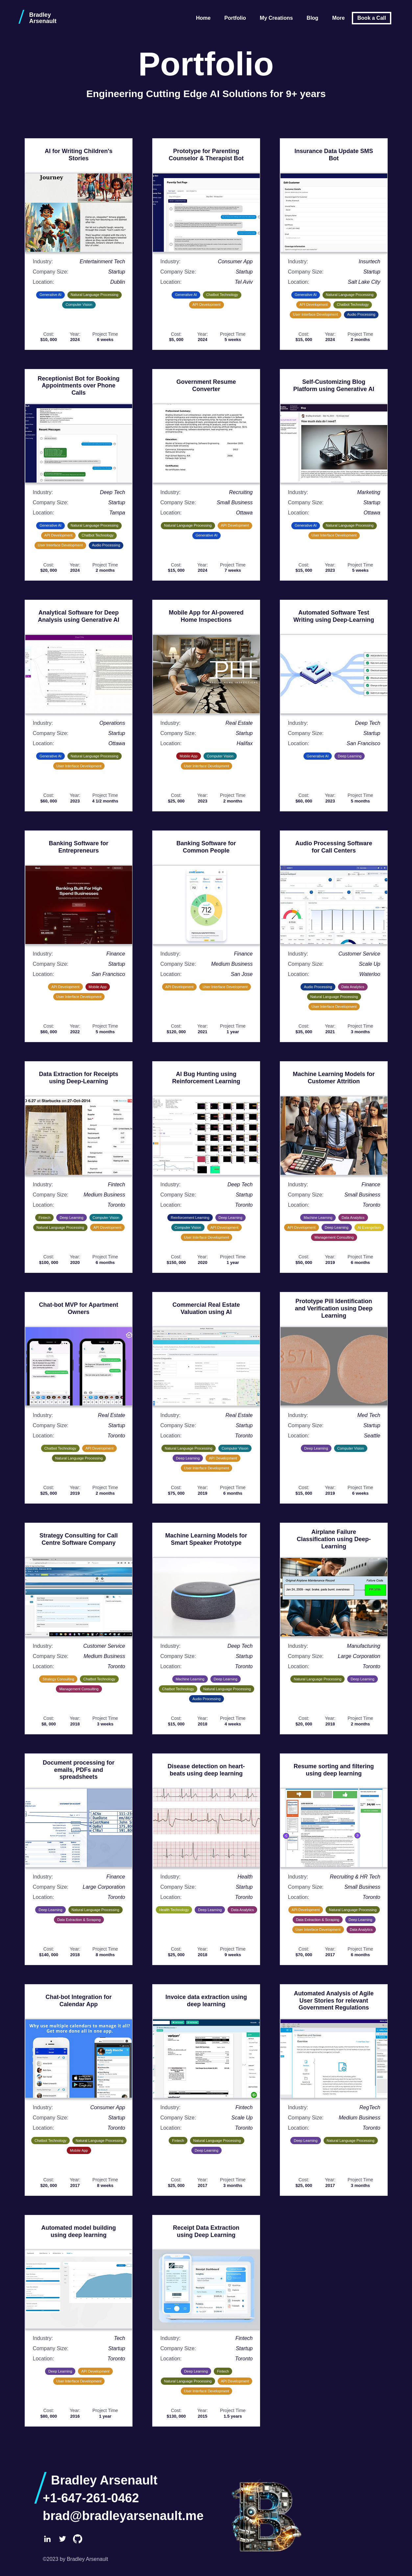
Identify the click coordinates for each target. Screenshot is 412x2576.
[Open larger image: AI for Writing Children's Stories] (79, 212)
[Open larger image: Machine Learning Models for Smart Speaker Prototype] (206, 1597)
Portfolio (235, 18)
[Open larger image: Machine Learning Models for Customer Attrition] (334, 1135)
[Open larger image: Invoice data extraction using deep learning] (206, 2058)
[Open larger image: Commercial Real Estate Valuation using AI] (206, 1366)
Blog (313, 18)
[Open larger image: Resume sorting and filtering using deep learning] (334, 1828)
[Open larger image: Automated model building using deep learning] (79, 2289)
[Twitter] (62, 2538)
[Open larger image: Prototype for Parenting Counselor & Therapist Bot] (206, 212)
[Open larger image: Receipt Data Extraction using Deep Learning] (206, 2289)
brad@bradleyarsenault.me (123, 2516)
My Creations (276, 18)
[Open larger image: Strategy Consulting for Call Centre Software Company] (79, 1597)
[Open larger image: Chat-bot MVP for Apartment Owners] (79, 1366)
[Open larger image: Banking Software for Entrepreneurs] (79, 905)
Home (203, 18)
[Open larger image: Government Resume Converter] (206, 443)
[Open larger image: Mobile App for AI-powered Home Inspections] (206, 674)
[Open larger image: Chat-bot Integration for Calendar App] (79, 2058)
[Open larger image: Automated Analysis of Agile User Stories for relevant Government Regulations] (334, 2058)
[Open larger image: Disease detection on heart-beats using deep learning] (206, 1828)
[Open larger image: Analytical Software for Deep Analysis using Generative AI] (79, 674)
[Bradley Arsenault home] (45, 18)
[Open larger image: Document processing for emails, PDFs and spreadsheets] (79, 1828)
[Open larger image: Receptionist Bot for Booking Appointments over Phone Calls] (79, 443)
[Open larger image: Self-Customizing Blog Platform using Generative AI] (334, 443)
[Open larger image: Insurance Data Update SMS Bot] (334, 212)
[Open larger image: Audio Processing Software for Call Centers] (334, 905)
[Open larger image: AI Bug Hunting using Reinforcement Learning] (206, 1135)
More (338, 18)
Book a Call (371, 18)
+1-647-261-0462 (91, 2498)
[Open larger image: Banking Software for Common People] (206, 905)
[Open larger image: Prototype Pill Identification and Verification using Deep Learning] (334, 1366)
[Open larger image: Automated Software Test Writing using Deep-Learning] (334, 674)
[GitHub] (77, 2538)
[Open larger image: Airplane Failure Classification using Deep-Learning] (334, 1597)
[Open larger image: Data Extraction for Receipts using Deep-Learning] (79, 1135)
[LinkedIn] (47, 2538)
